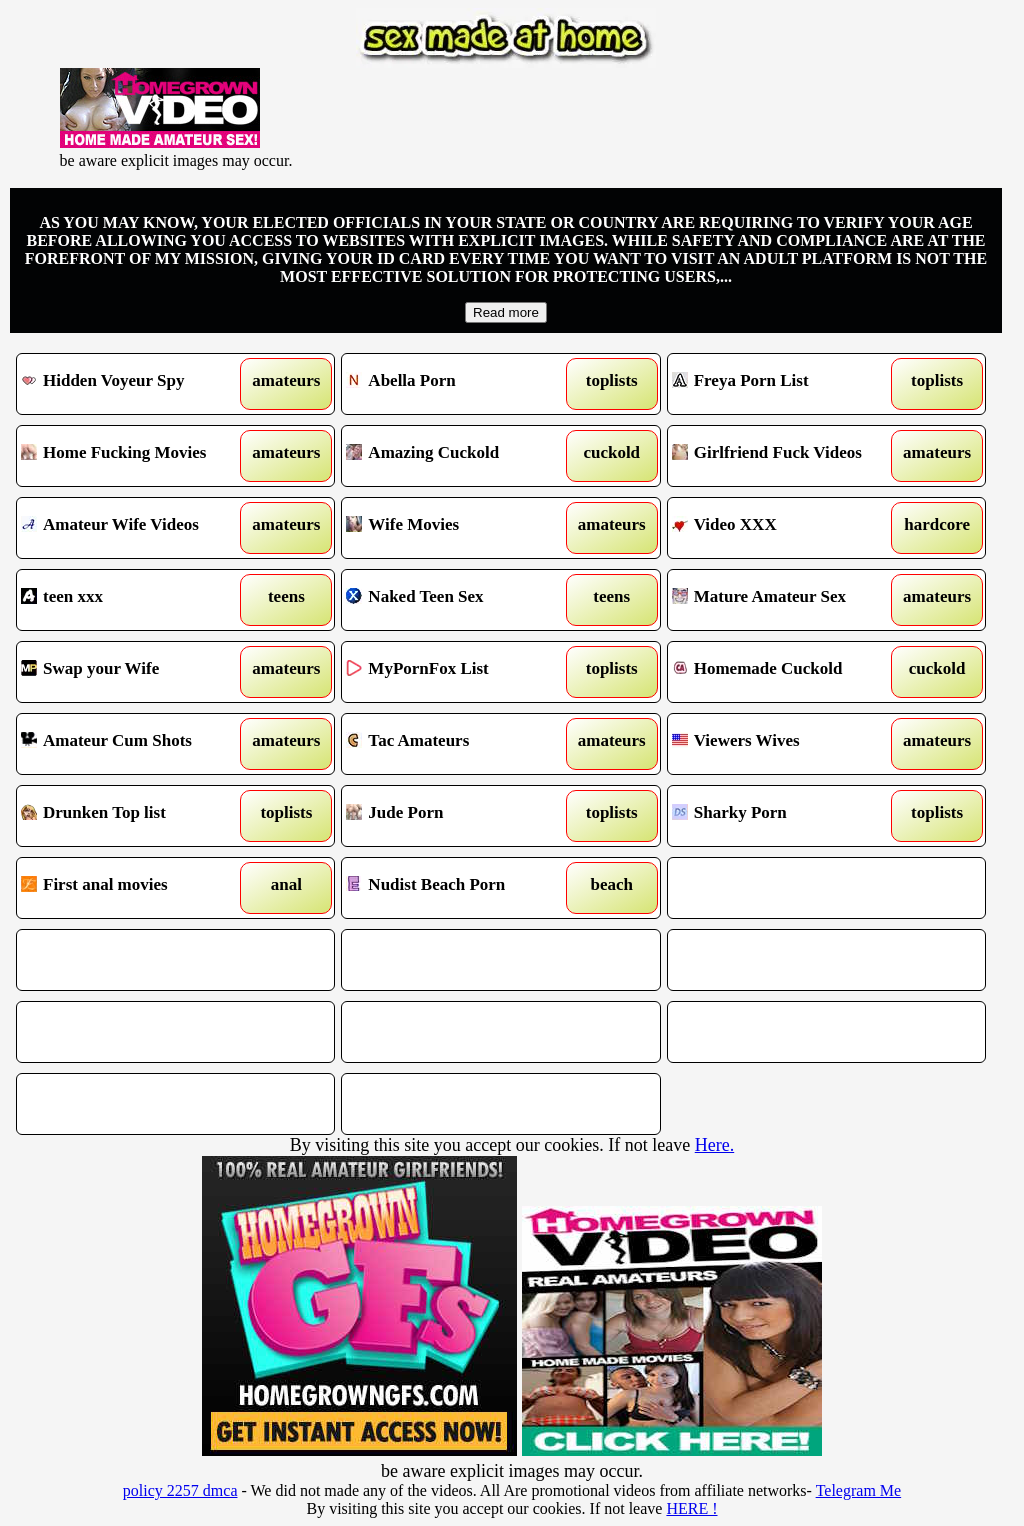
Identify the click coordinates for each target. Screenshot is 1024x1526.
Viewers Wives (786, 744)
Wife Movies (460, 528)
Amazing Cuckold (460, 456)
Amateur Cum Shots (135, 744)
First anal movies (135, 888)
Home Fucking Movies (135, 456)
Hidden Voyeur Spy (135, 384)
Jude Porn (460, 816)
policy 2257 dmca (180, 1490)
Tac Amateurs (460, 744)
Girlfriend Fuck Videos (786, 456)
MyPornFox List (460, 672)
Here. (714, 1145)
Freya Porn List (786, 384)
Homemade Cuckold (786, 672)
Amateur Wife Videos (135, 528)
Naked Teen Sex (460, 600)
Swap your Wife (135, 672)
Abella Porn (460, 384)
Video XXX (786, 528)
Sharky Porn (786, 816)
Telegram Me (859, 1490)
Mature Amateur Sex (786, 600)
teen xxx (135, 600)
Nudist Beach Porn (460, 888)
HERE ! (691, 1508)
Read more (506, 312)
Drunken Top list (135, 816)
